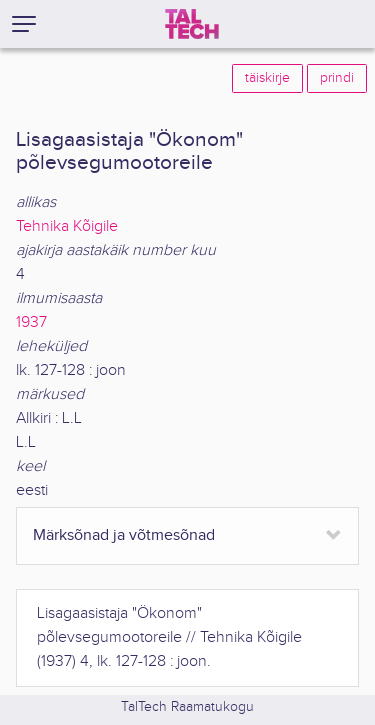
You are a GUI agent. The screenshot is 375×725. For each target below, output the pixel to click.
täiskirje (267, 78)
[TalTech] (192, 24)
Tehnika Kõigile (67, 226)
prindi (337, 78)
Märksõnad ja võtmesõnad (124, 535)
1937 (31, 322)
